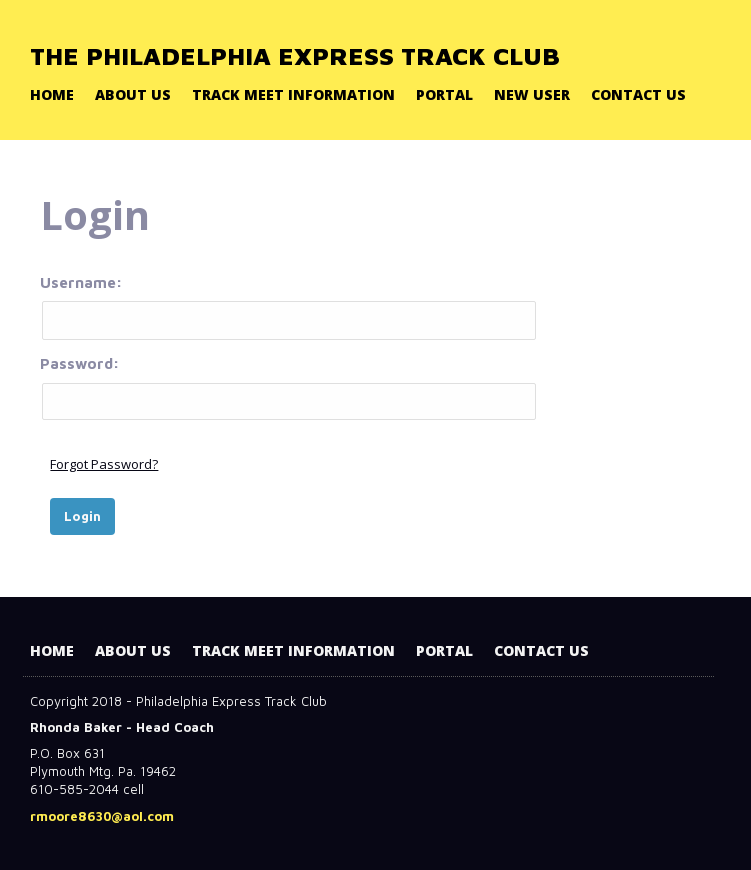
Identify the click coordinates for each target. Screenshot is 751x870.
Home (52, 94)
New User (532, 94)
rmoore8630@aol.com (102, 816)
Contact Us (638, 94)
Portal (444, 94)
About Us (133, 94)
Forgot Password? (104, 464)
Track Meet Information (293, 94)
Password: (288, 387)
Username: (288, 307)
